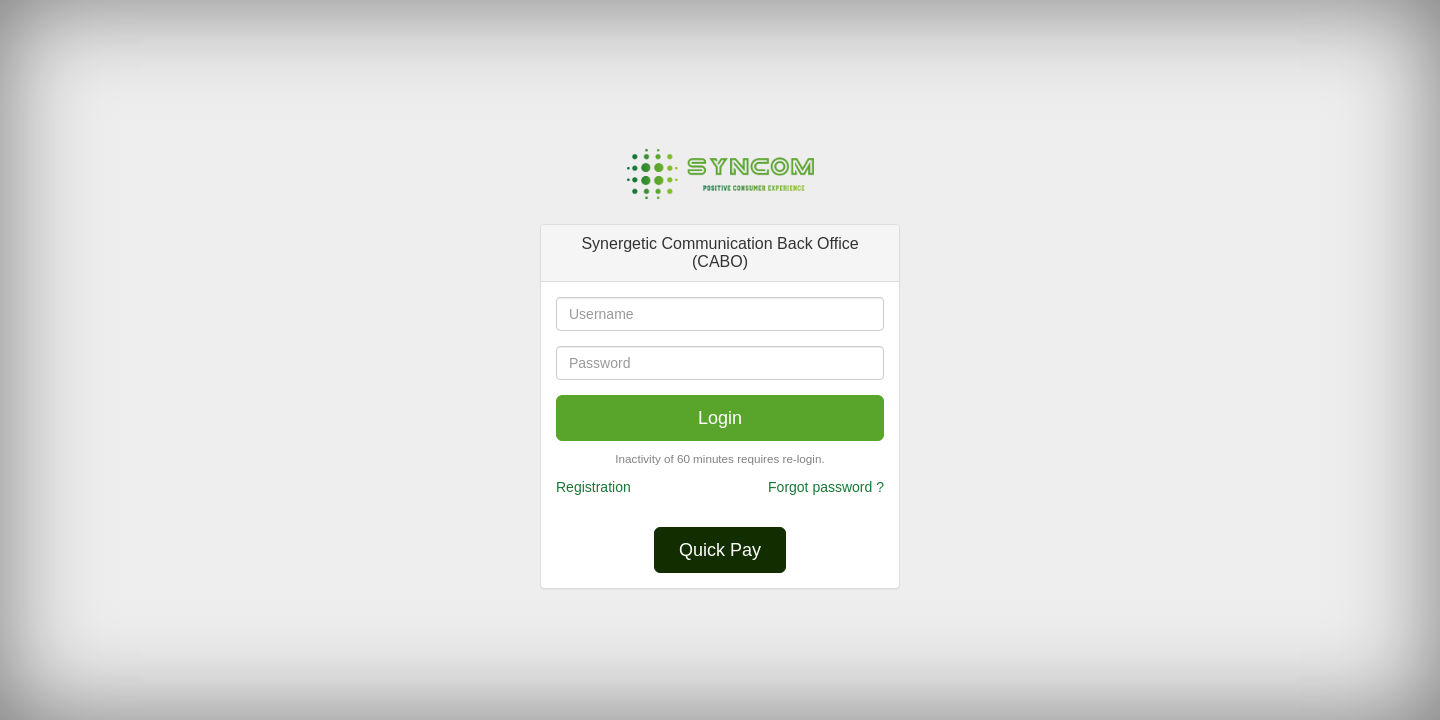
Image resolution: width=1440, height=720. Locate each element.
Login (720, 418)
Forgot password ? (826, 487)
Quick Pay (720, 550)
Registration (593, 487)
